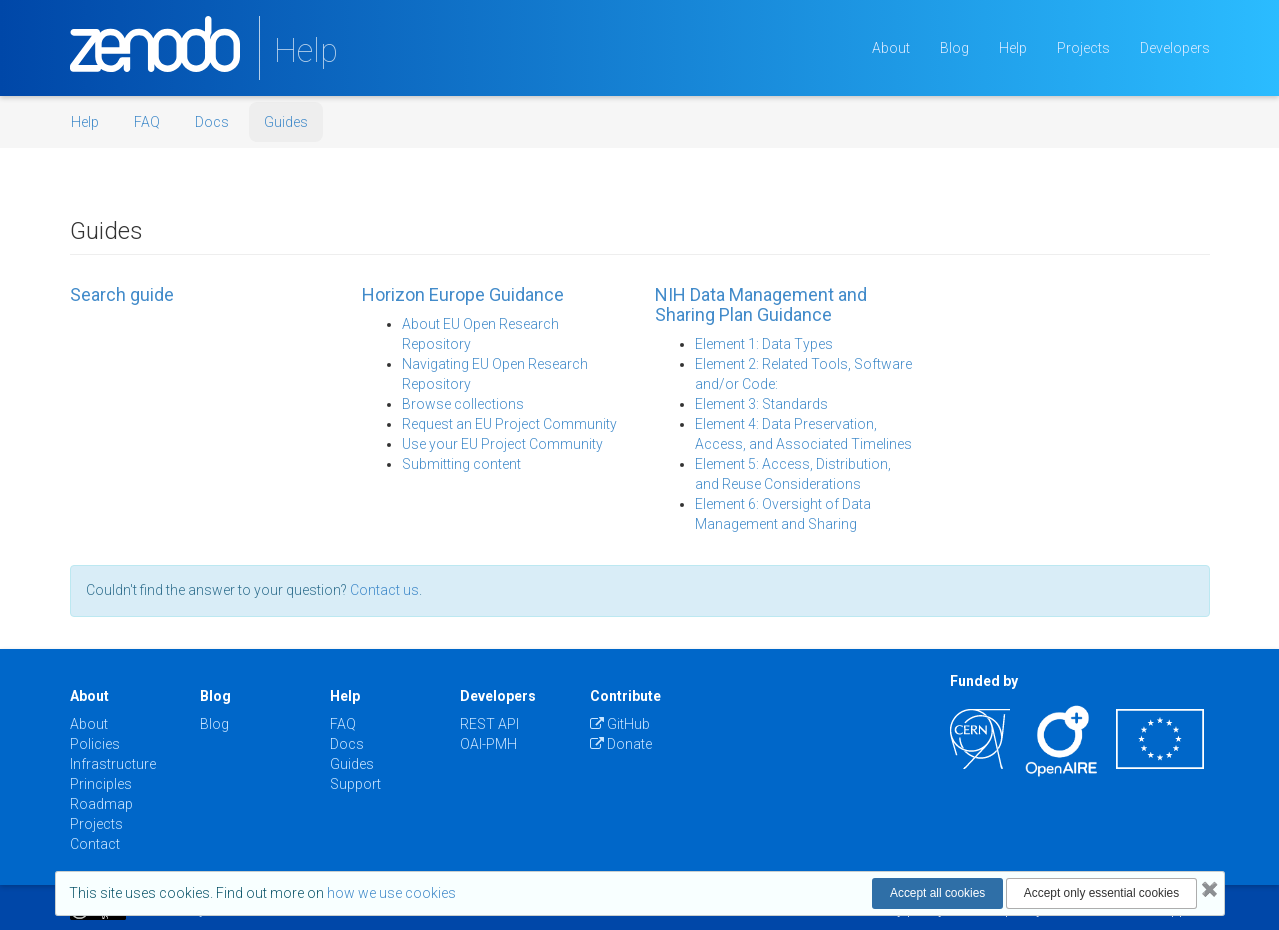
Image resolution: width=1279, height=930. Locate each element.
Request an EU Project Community (509, 424)
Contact (95, 844)
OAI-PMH (488, 744)
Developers (1175, 48)
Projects (1083, 48)
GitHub (620, 724)
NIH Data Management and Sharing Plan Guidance (761, 304)
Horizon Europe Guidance (463, 294)
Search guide (122, 294)
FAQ (147, 122)
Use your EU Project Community (502, 444)
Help (1013, 48)
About (891, 48)
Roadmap (101, 804)
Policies (95, 744)
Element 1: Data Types (764, 344)
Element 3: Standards (761, 404)
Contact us (384, 590)
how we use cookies (391, 893)
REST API (489, 724)
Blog (954, 48)
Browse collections (463, 404)
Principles (101, 784)
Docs (212, 122)
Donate (621, 744)
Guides (286, 122)
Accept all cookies (937, 893)
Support (355, 784)
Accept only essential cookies (1101, 893)
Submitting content (461, 464)
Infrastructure (113, 764)
